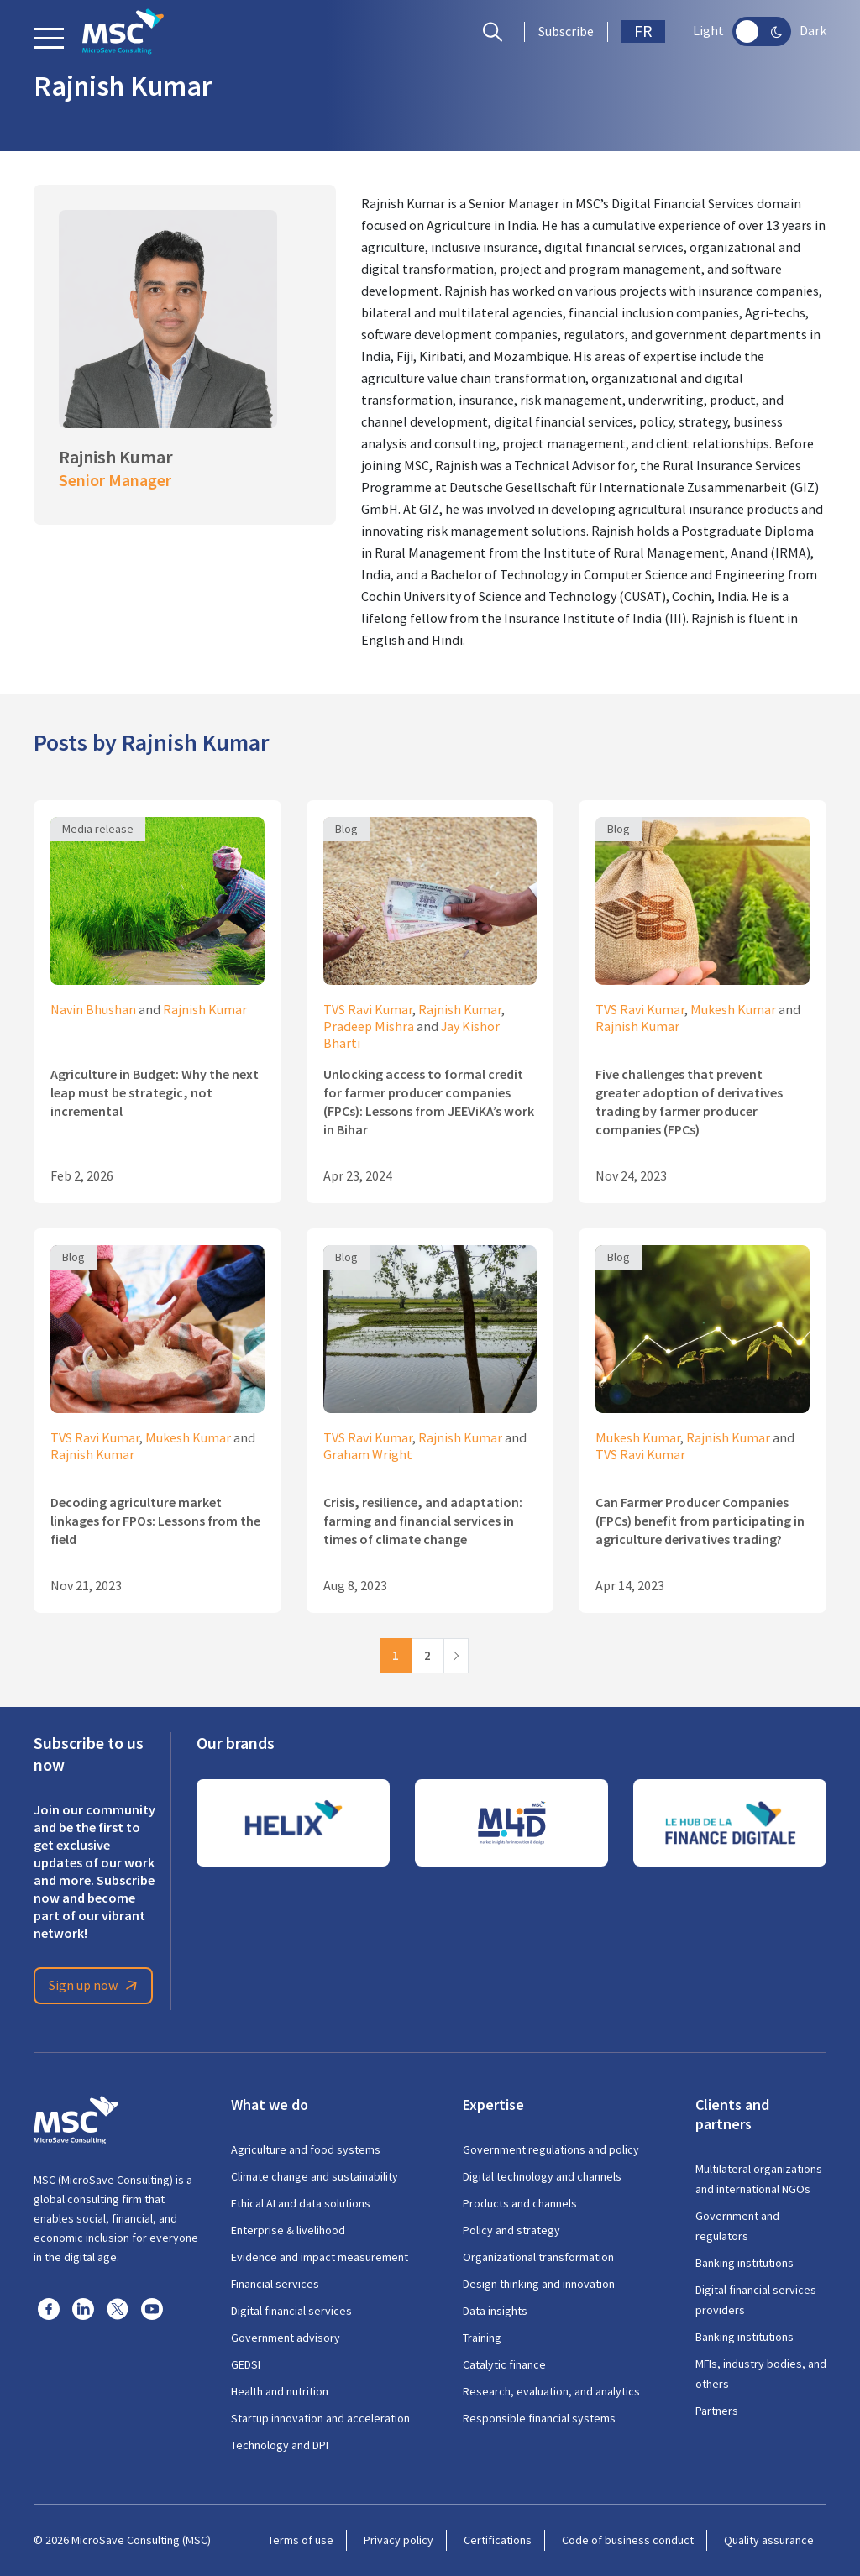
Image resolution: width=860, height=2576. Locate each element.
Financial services (275, 2283)
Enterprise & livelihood (288, 2230)
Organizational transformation (538, 2256)
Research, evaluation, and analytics (551, 2391)
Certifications (498, 2539)
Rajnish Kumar (205, 1010)
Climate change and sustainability (314, 2176)
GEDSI (245, 2364)
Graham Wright (367, 1455)
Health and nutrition (279, 2391)
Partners (716, 2410)
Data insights (495, 2310)
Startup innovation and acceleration (320, 2418)
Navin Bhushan (93, 1010)
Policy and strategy (511, 2230)
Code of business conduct (628, 2539)
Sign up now (96, 1985)
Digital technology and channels (542, 2176)
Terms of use (300, 2539)
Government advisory (285, 2337)
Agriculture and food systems (305, 2149)
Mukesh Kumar (733, 1010)
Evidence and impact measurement (319, 2256)
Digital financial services (291, 2310)
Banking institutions (744, 2262)
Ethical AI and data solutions (300, 2203)
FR (643, 31)
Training (482, 2337)
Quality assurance (769, 2539)
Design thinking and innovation (539, 2283)
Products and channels (520, 2203)
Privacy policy (398, 2539)
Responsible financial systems (539, 2418)
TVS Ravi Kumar (367, 1010)
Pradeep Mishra (368, 1026)
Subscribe (566, 32)
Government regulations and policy (551, 2149)
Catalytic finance (504, 2364)
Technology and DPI (279, 2445)
